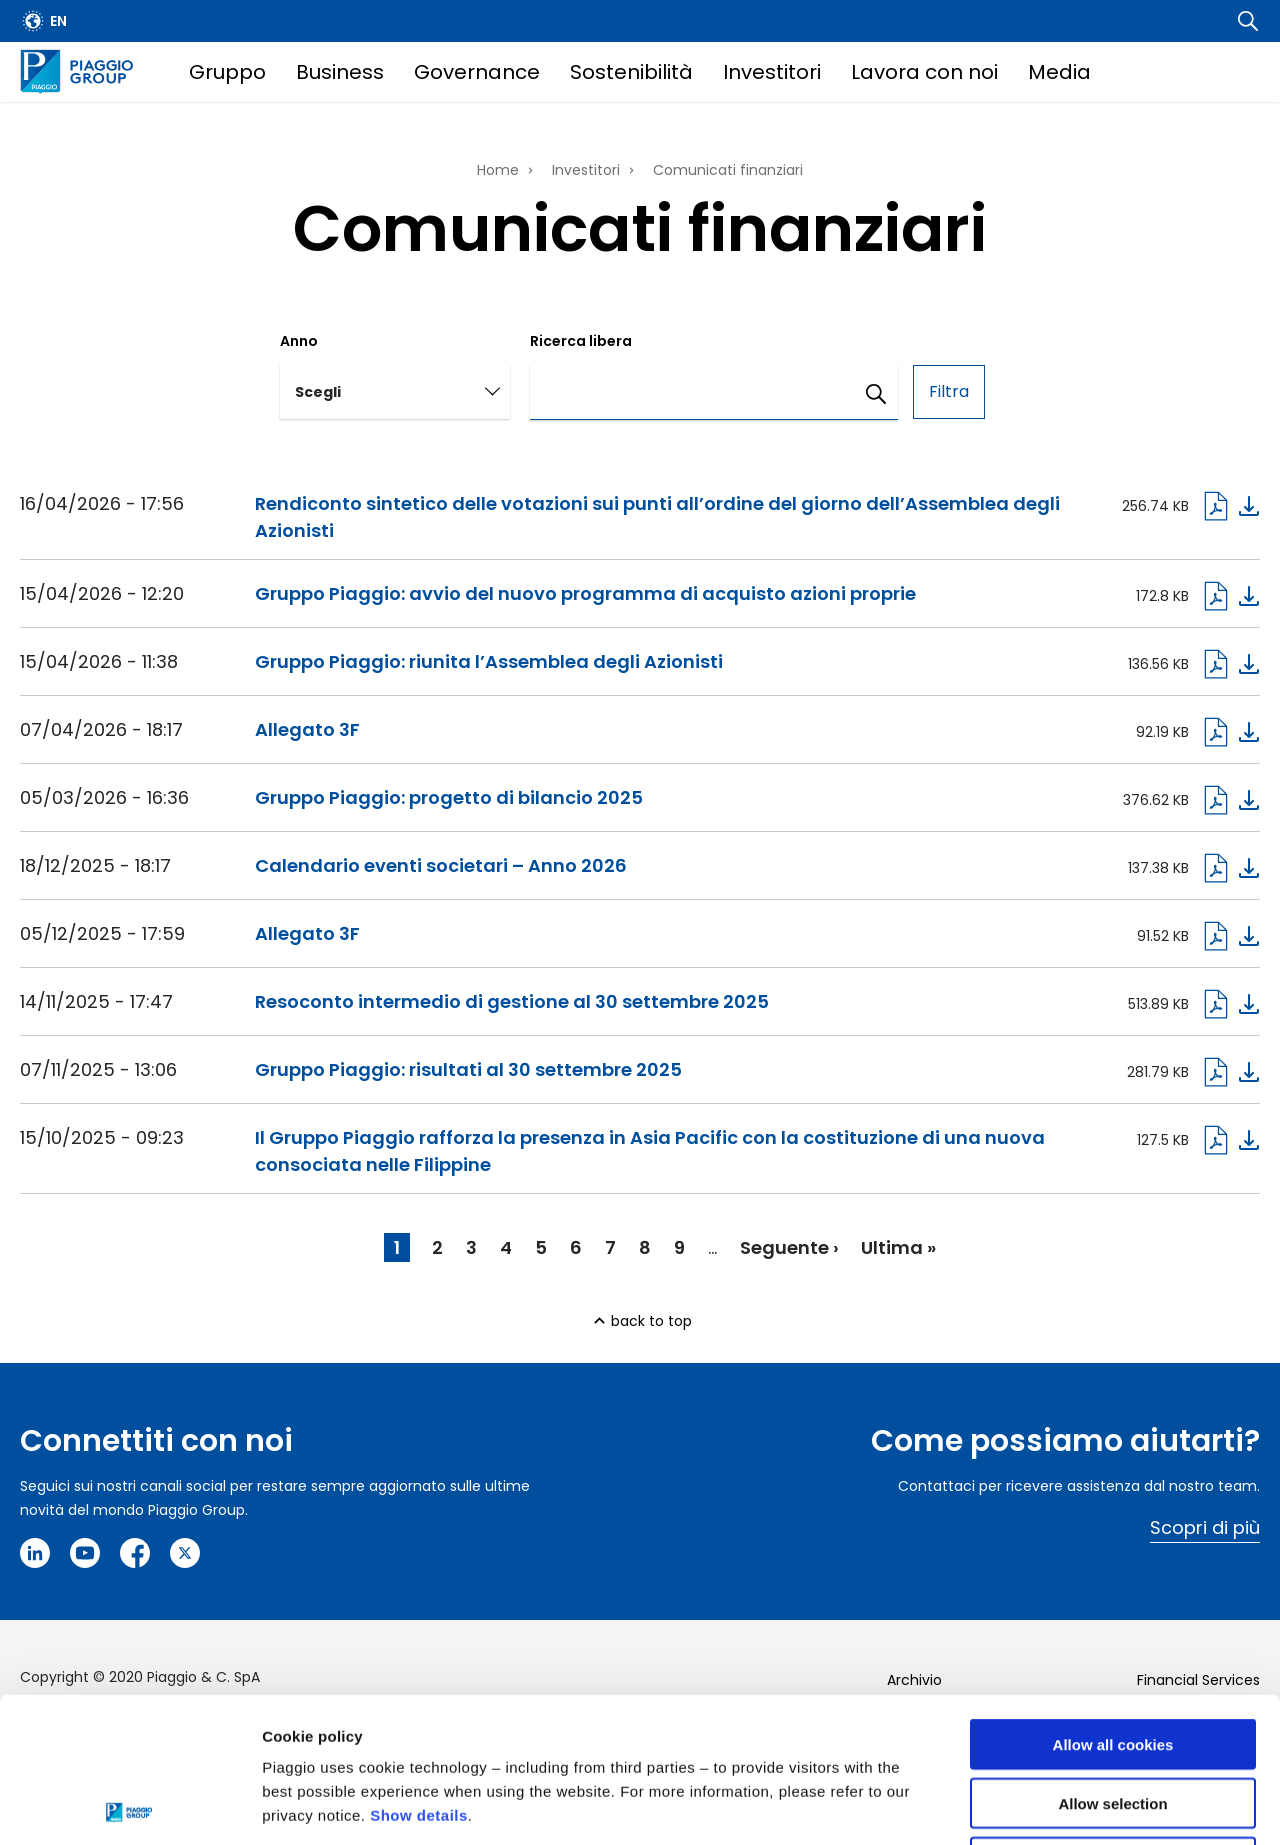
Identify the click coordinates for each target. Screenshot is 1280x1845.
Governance (477, 72)
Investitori (772, 72)
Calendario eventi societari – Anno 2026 (441, 865)
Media (1059, 72)
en (58, 21)
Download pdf (1230, 506)
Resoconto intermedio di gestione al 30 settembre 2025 (512, 1001)
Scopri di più (1205, 1527)
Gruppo (227, 72)
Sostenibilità (631, 72)
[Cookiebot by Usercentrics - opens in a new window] (129, 1806)
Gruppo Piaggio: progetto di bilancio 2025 (449, 797)
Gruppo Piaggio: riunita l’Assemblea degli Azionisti (489, 661)
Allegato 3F (307, 729)
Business (340, 72)
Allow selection (1112, 1658)
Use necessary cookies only (1113, 1717)
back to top (651, 1321)
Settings (1033, 1805)
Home (498, 170)
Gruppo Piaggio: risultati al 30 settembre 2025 (468, 1069)
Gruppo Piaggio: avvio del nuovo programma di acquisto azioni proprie (585, 593)
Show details (419, 1670)
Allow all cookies (1113, 1599)
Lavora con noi (924, 72)
